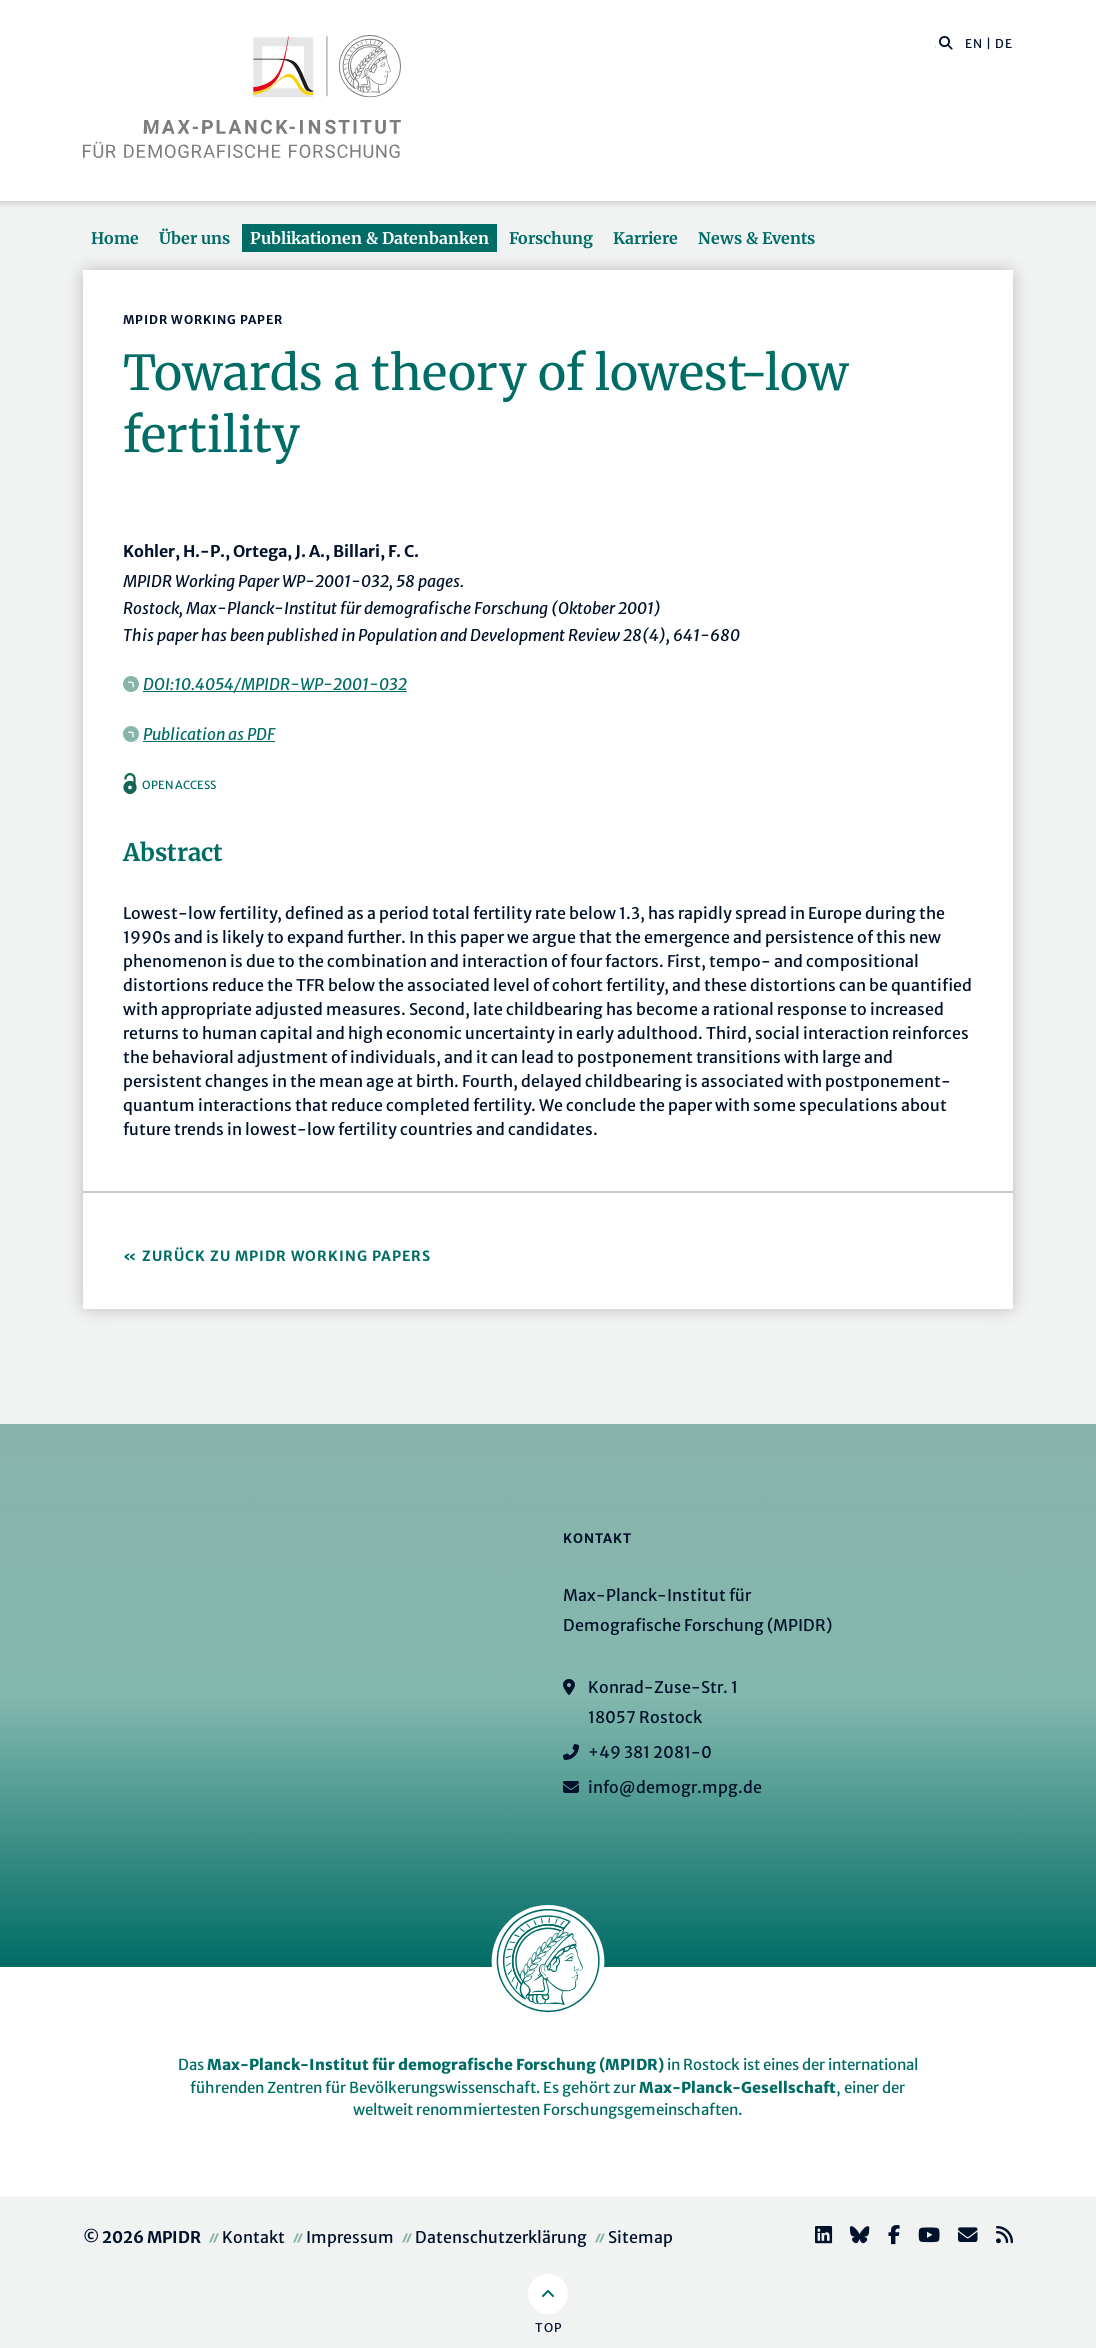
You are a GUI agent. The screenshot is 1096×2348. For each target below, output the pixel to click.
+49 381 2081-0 (650, 1752)
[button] (946, 42)
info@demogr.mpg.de (675, 1787)
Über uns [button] (194, 238)
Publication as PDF (209, 734)
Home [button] (115, 238)
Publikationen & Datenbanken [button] (369, 238)
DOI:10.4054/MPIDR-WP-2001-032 (275, 684)
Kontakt (253, 2237)
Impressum (350, 2237)
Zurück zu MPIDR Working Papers (286, 1256)
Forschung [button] (551, 238)
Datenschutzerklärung (501, 2237)
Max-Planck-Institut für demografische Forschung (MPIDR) (435, 2064)
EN (974, 43)
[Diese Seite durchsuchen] (935, 44)
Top (548, 2327)
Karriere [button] (645, 238)
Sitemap (640, 2237)
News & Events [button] (756, 238)
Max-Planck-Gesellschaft (737, 2087)
